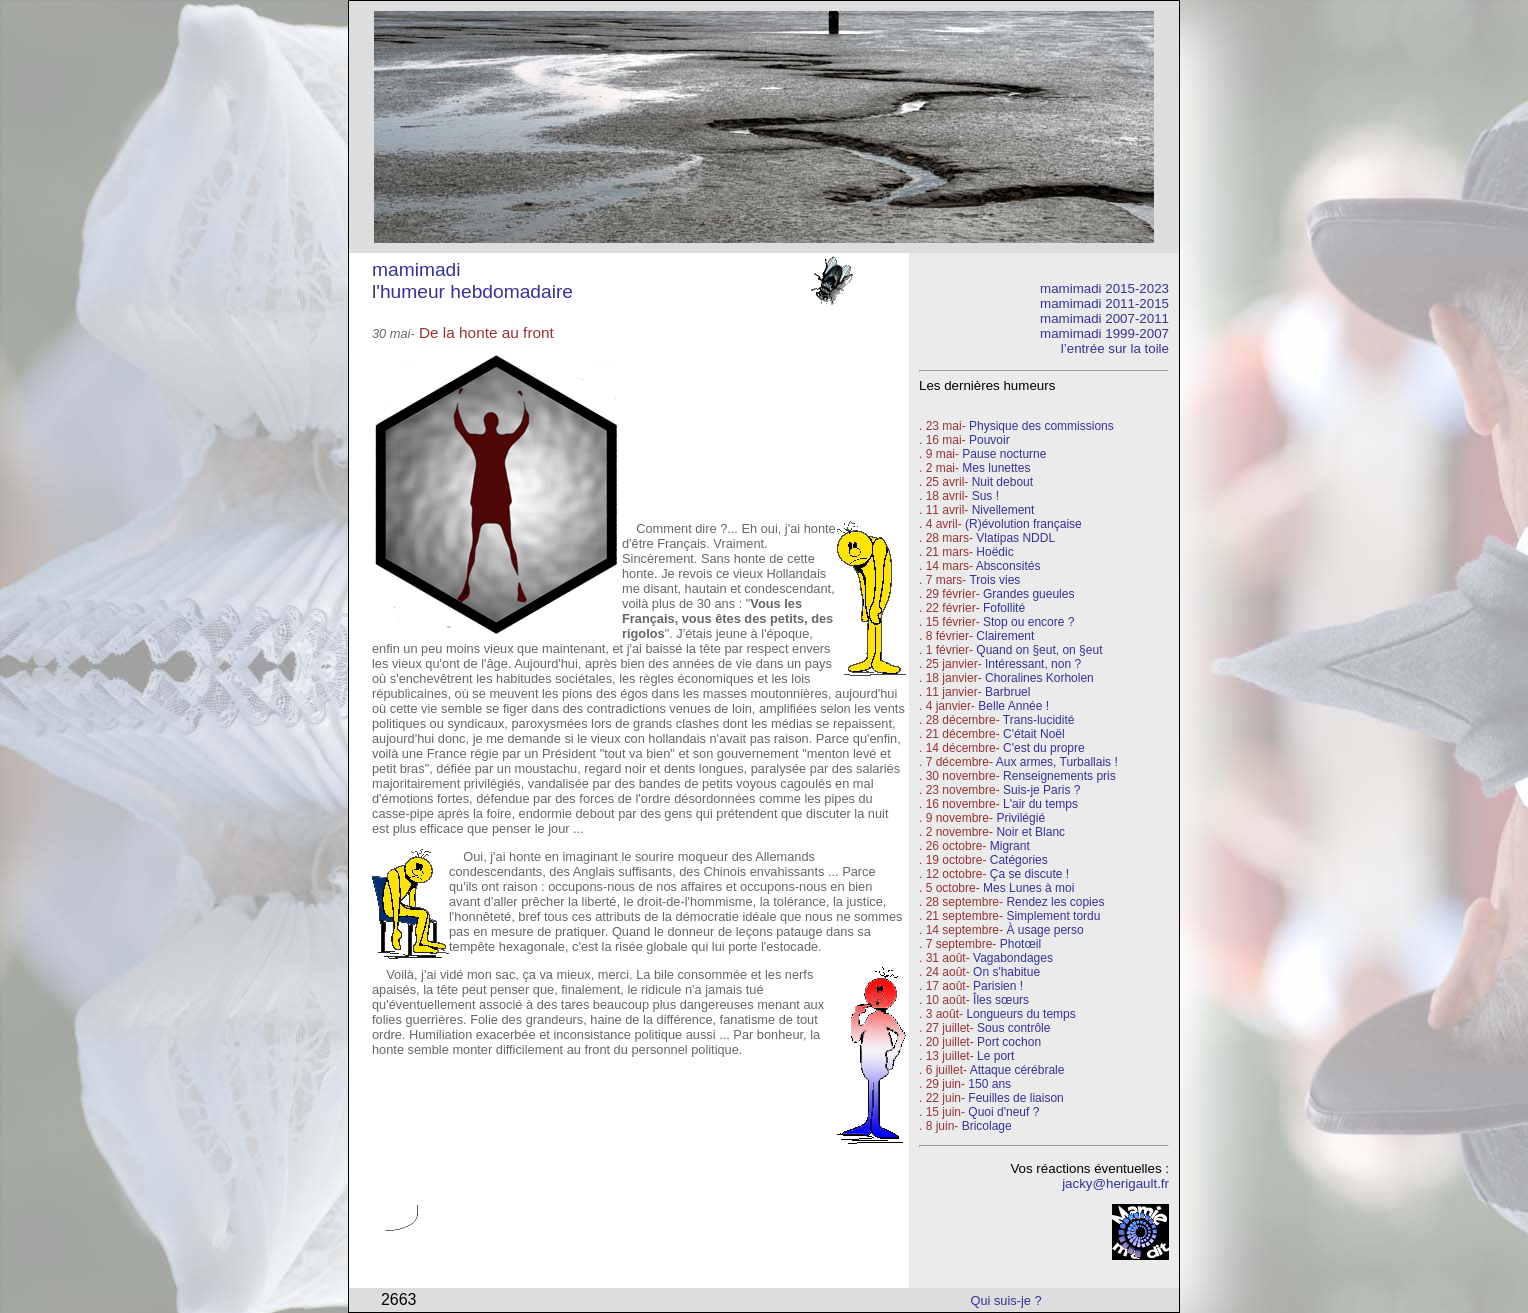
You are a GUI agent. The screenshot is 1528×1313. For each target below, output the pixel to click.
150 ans (989, 1084)
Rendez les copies (1055, 902)
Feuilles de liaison (1015, 1098)
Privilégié (1020, 818)
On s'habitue (1006, 972)
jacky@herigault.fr (1115, 1183)
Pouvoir (989, 440)
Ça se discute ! (1029, 874)
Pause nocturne (1004, 454)
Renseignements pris (1059, 776)
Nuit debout (1002, 482)
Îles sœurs (1001, 1000)
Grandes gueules (1028, 594)
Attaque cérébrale (1017, 1070)
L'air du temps (1040, 804)
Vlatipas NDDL (1015, 538)
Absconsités (1008, 566)
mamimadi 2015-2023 (1104, 288)
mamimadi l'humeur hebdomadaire (472, 280)
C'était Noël (1034, 734)
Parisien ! (998, 986)
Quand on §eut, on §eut (1039, 650)
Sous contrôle (1013, 1028)
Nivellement (1003, 510)
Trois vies (994, 580)
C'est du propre (1044, 748)
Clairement (1005, 636)
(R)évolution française (1023, 524)
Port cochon (1009, 1042)
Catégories (1016, 860)
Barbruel (1007, 692)
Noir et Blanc (1030, 832)
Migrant (1010, 846)
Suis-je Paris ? (1041, 790)
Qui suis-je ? (1006, 1300)
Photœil (1020, 944)
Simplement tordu (1053, 916)
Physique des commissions (1041, 426)
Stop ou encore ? (1028, 622)
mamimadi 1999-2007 (1104, 333)
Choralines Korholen (1039, 678)
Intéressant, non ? (1033, 664)
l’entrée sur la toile (1115, 348)
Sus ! (985, 496)
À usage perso (1044, 930)
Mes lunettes (996, 468)
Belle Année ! (1013, 706)
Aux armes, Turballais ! (1057, 762)
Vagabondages (1013, 958)
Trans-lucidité (1039, 720)
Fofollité (1004, 608)
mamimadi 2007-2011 (1104, 318)
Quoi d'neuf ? (1003, 1112)
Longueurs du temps (1020, 1014)
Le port (995, 1056)
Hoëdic (994, 552)
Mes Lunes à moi (1028, 888)
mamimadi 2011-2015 (1104, 303)
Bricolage (987, 1126)
